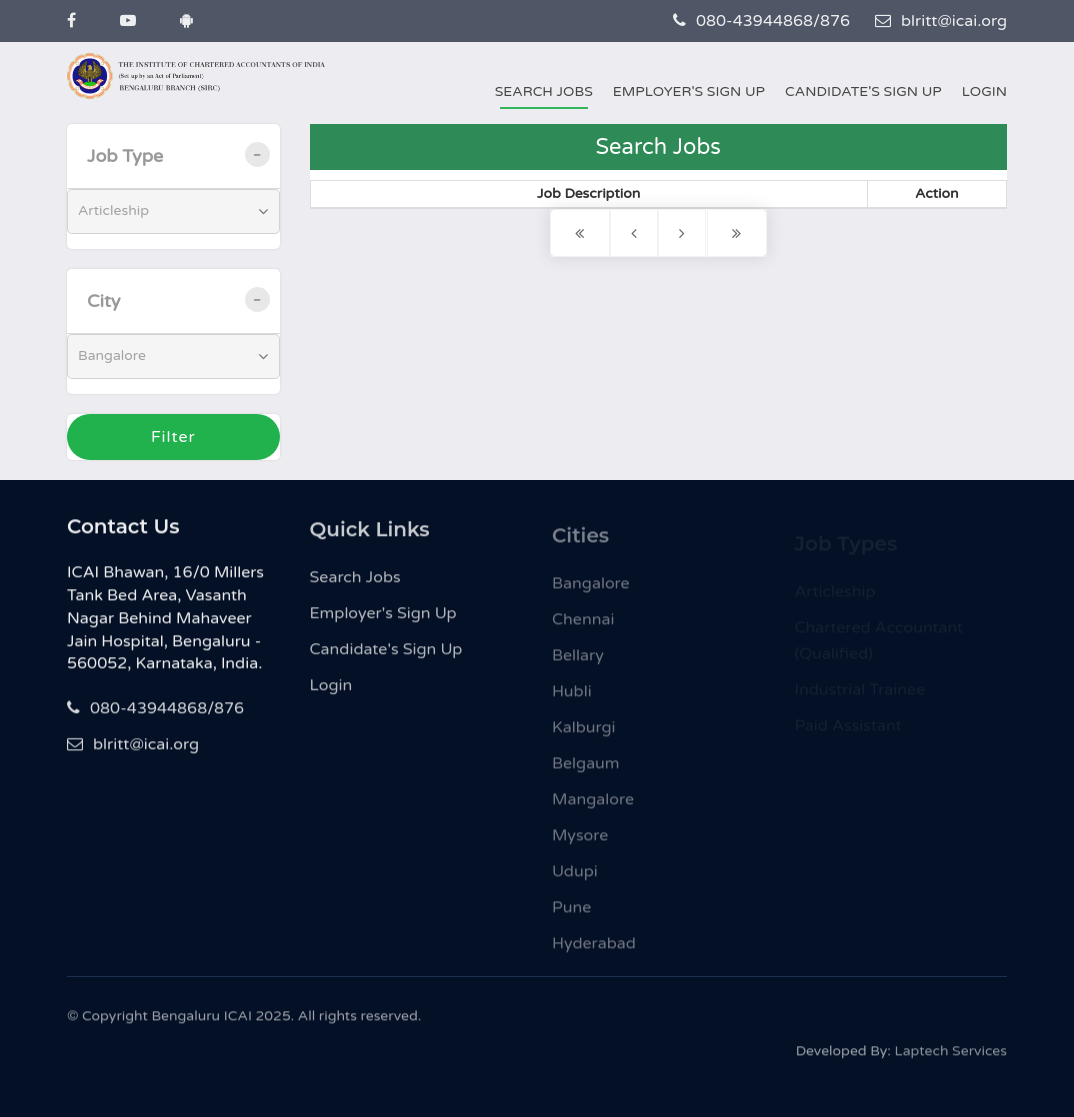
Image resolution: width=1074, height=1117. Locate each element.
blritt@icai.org (941, 21)
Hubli (572, 697)
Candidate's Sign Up (863, 91)
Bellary (578, 661)
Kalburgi (584, 733)
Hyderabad (594, 949)
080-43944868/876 (761, 21)
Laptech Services (951, 1054)
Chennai (583, 625)
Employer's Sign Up (689, 91)
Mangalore (593, 805)
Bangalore (591, 589)
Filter (173, 437)
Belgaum (586, 769)
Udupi (575, 877)
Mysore (580, 841)
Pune (571, 913)
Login (984, 91)
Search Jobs (544, 91)
